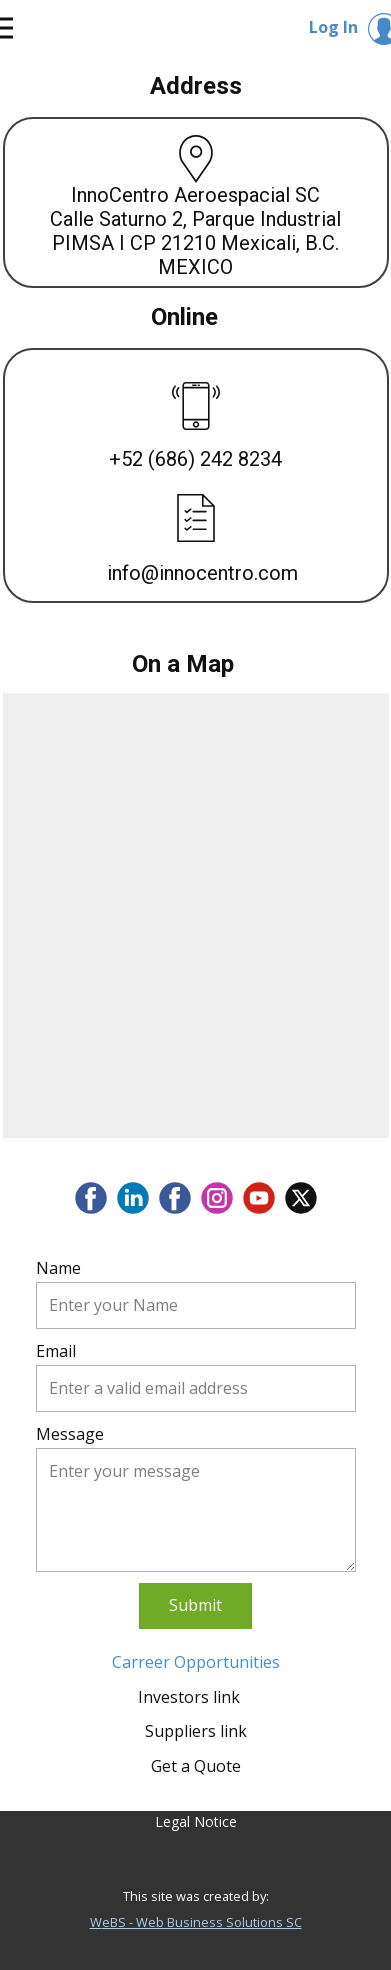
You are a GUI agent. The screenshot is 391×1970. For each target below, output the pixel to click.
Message (70, 1434)
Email (56, 1351)
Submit (195, 1605)
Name (58, 1268)
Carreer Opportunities (196, 1662)
